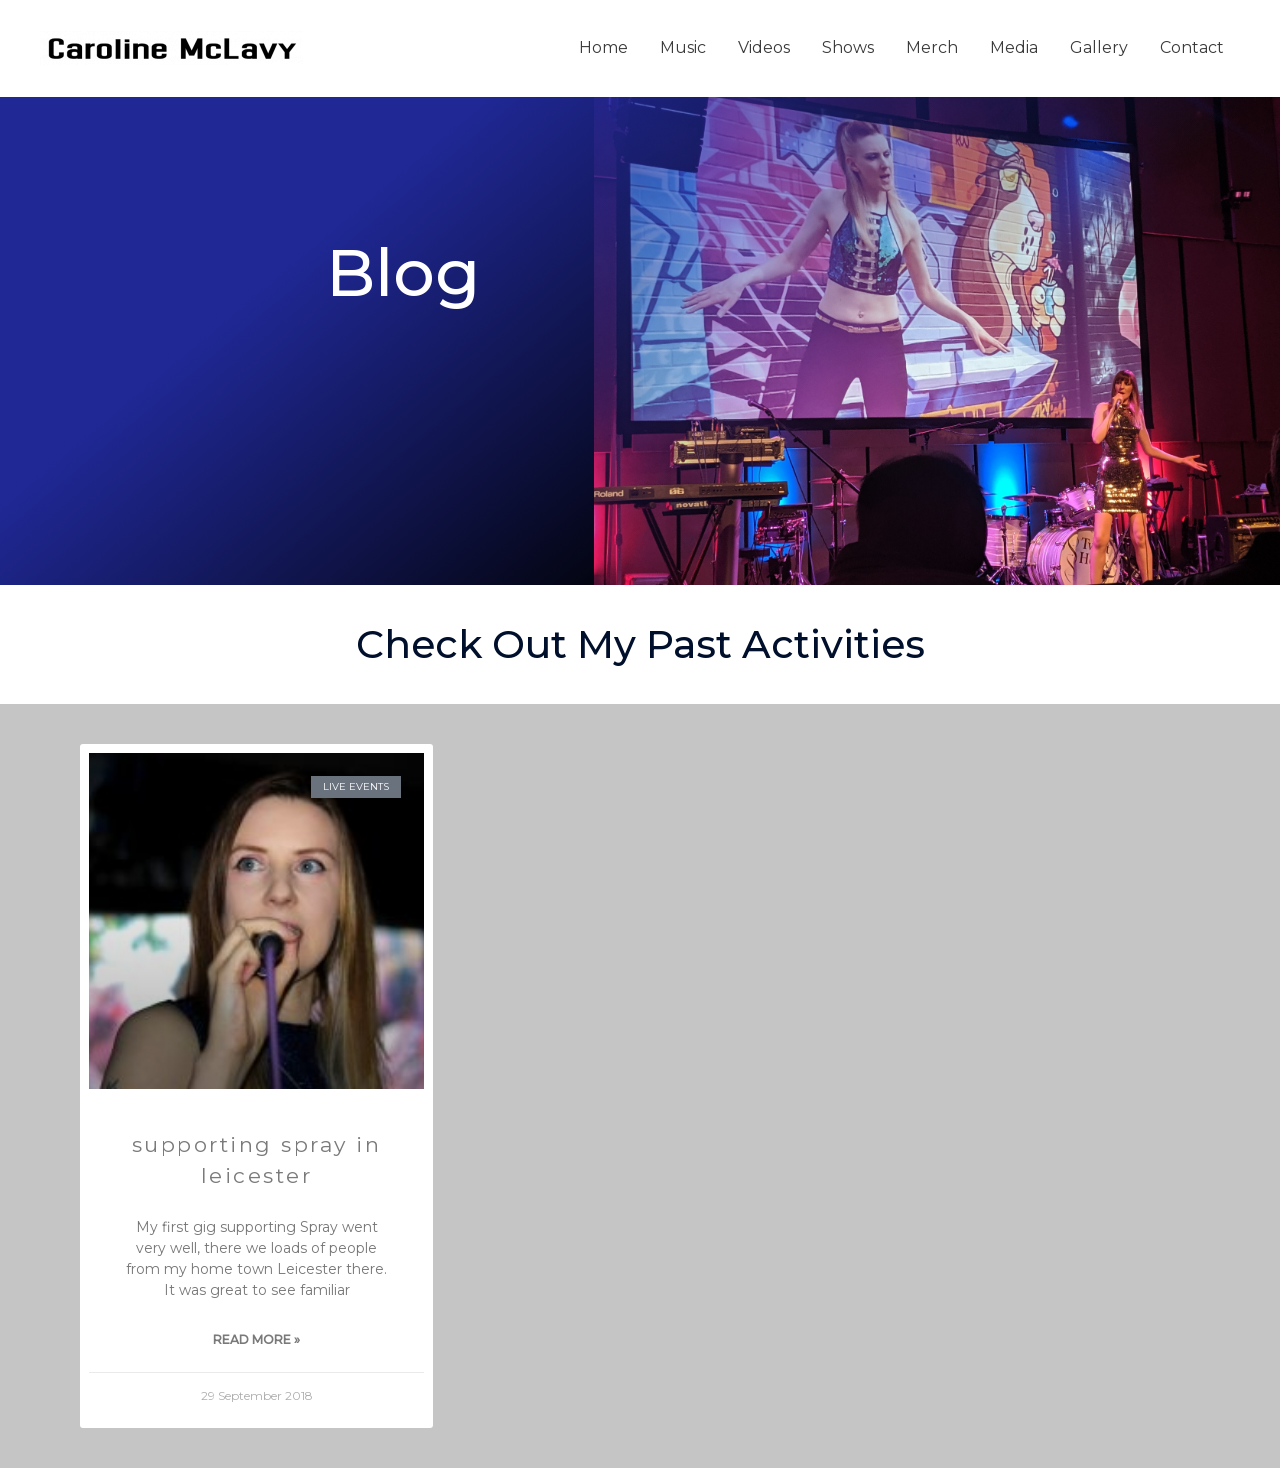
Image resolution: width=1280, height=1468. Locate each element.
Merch (932, 47)
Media (1014, 47)
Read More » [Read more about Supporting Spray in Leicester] (256, 1339)
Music (683, 47)
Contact (1192, 47)
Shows (848, 47)
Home (603, 47)
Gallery (1099, 47)
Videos (764, 47)
